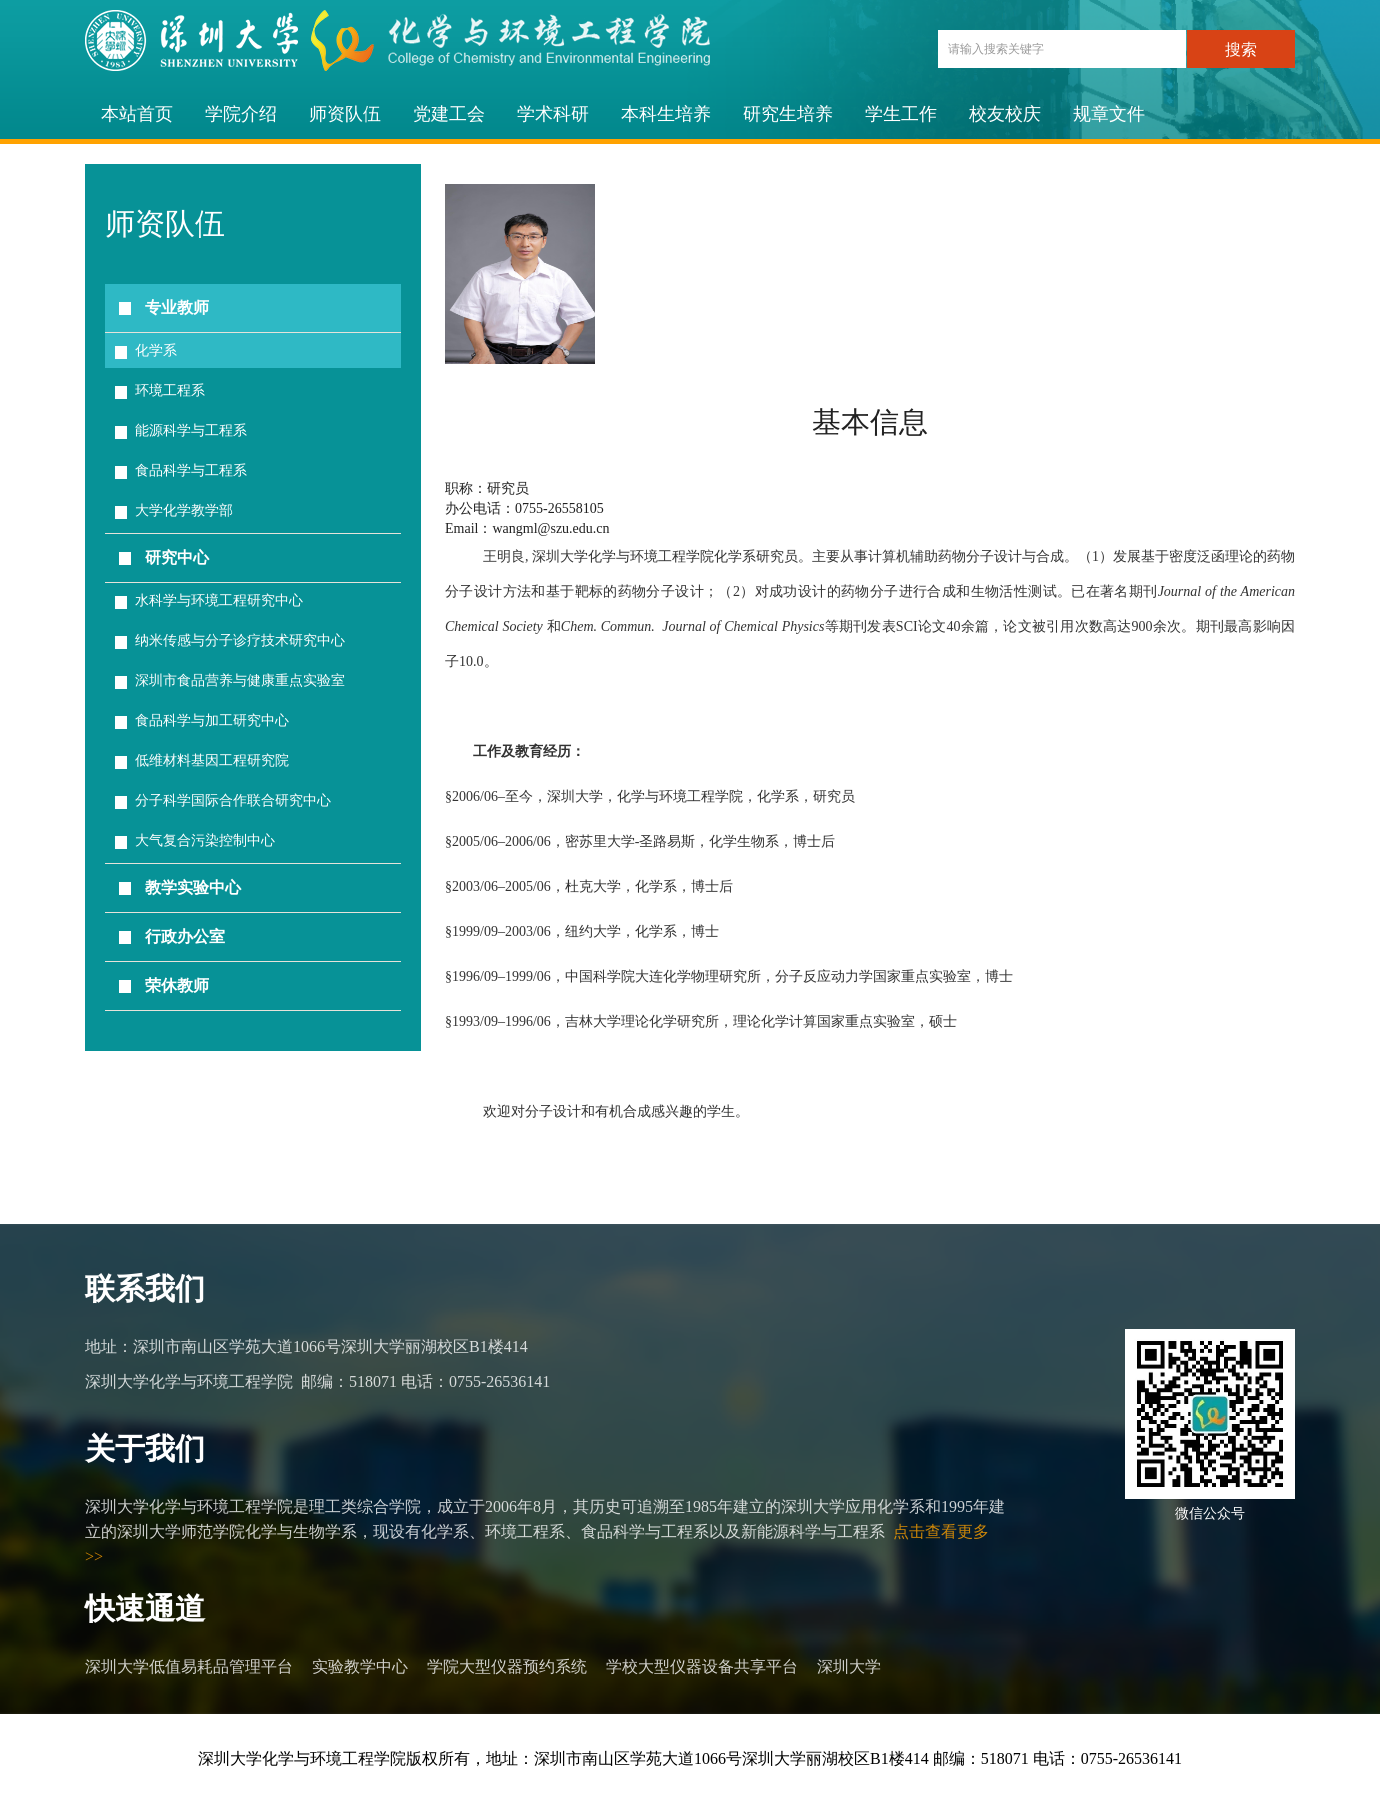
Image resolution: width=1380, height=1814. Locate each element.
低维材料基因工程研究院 (212, 760)
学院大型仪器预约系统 (507, 1666)
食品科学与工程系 (191, 470)
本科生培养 (666, 114)
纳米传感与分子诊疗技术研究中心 (240, 640)
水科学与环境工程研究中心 (219, 600)
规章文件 (1109, 114)
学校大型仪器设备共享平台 (702, 1666)
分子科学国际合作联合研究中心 (233, 800)
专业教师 (177, 307)
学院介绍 (241, 114)
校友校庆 (1005, 114)
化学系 (156, 350)
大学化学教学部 (184, 510)
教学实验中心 (193, 887)
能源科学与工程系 (191, 430)
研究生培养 (788, 114)
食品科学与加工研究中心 (212, 720)
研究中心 (177, 557)
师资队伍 (345, 114)
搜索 (1241, 49)
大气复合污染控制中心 (205, 840)
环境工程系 (170, 390)
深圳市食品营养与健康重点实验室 (240, 680)
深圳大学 (849, 1666)
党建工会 (449, 114)
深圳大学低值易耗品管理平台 (189, 1666)
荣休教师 (177, 985)
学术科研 (553, 114)
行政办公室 (185, 936)
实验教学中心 (360, 1666)
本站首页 (137, 114)
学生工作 (901, 114)
